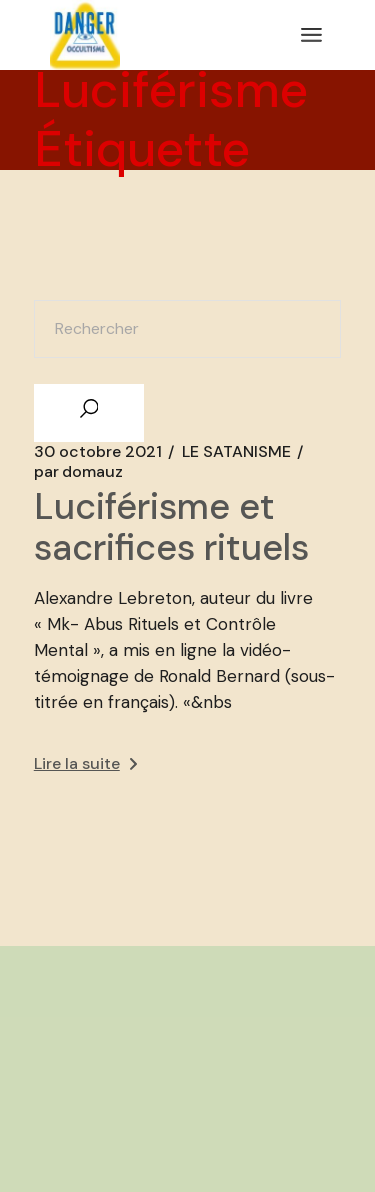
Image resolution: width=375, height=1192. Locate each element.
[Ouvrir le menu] (311, 35)
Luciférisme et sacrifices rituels (171, 527)
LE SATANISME (236, 452)
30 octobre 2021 (98, 452)
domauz (78, 472)
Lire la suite (85, 763)
